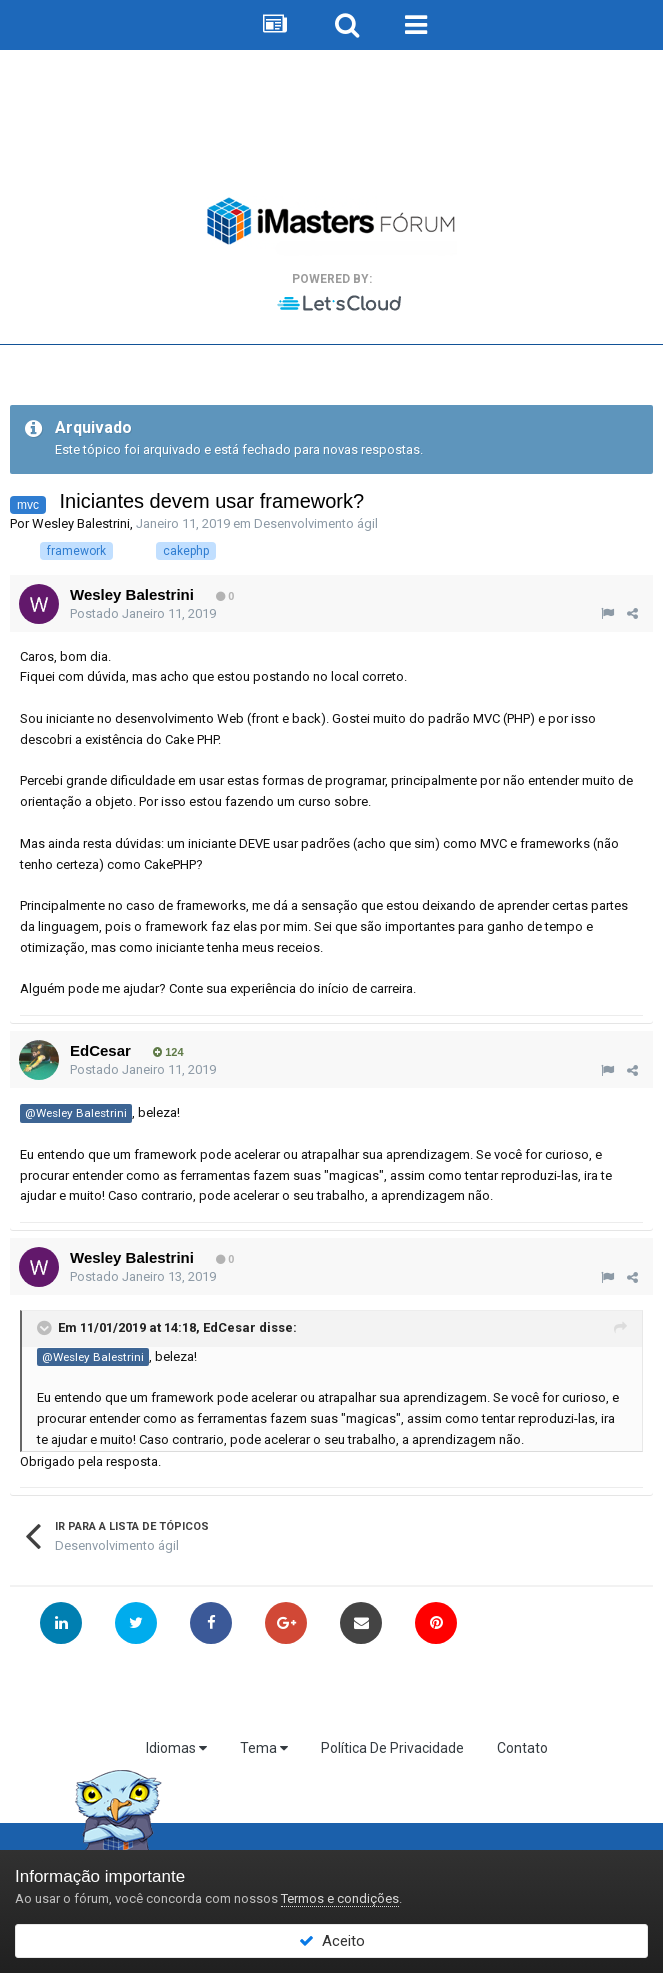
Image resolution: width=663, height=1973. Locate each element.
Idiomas (176, 1748)
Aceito (332, 1941)
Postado (143, 613)
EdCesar (100, 1050)
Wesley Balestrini (81, 523)
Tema (264, 1748)
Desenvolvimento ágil (316, 523)
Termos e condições (340, 1898)
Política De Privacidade (392, 1748)
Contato (522, 1748)
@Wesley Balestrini (76, 1113)
